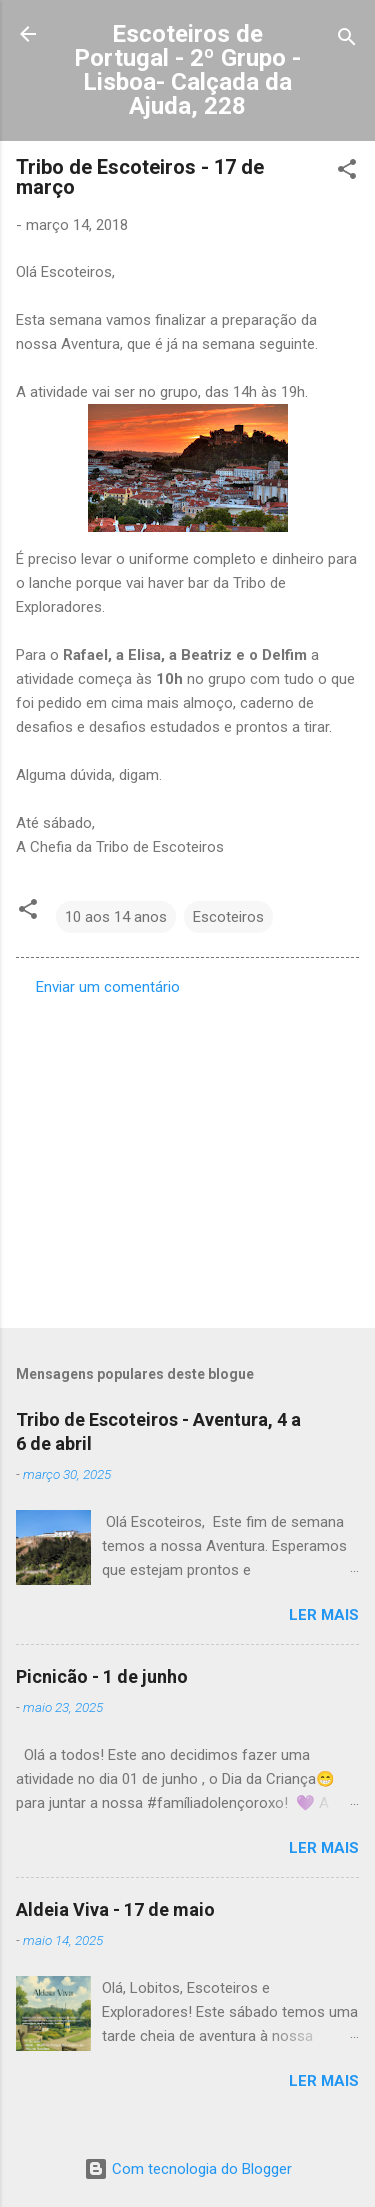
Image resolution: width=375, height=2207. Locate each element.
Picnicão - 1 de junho (102, 1676)
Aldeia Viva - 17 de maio (115, 1909)
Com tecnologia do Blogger (188, 2169)
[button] (347, 172)
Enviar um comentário (108, 987)
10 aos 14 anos (116, 917)
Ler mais (324, 1615)
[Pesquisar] (347, 40)
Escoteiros (228, 917)
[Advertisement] (187, 1156)
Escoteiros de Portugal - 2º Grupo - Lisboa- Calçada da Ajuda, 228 (187, 70)
